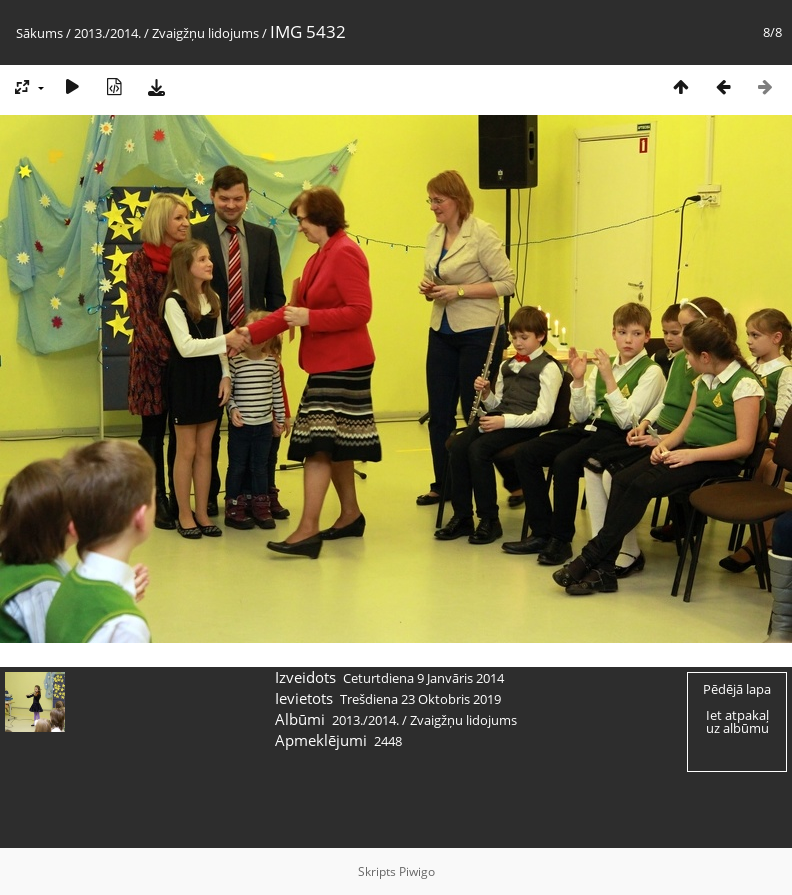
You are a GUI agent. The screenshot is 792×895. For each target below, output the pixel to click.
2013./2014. (107, 33)
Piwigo (417, 871)
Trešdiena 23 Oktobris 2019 (420, 699)
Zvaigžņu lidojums (205, 33)
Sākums (39, 33)
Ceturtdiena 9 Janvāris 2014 (423, 678)
